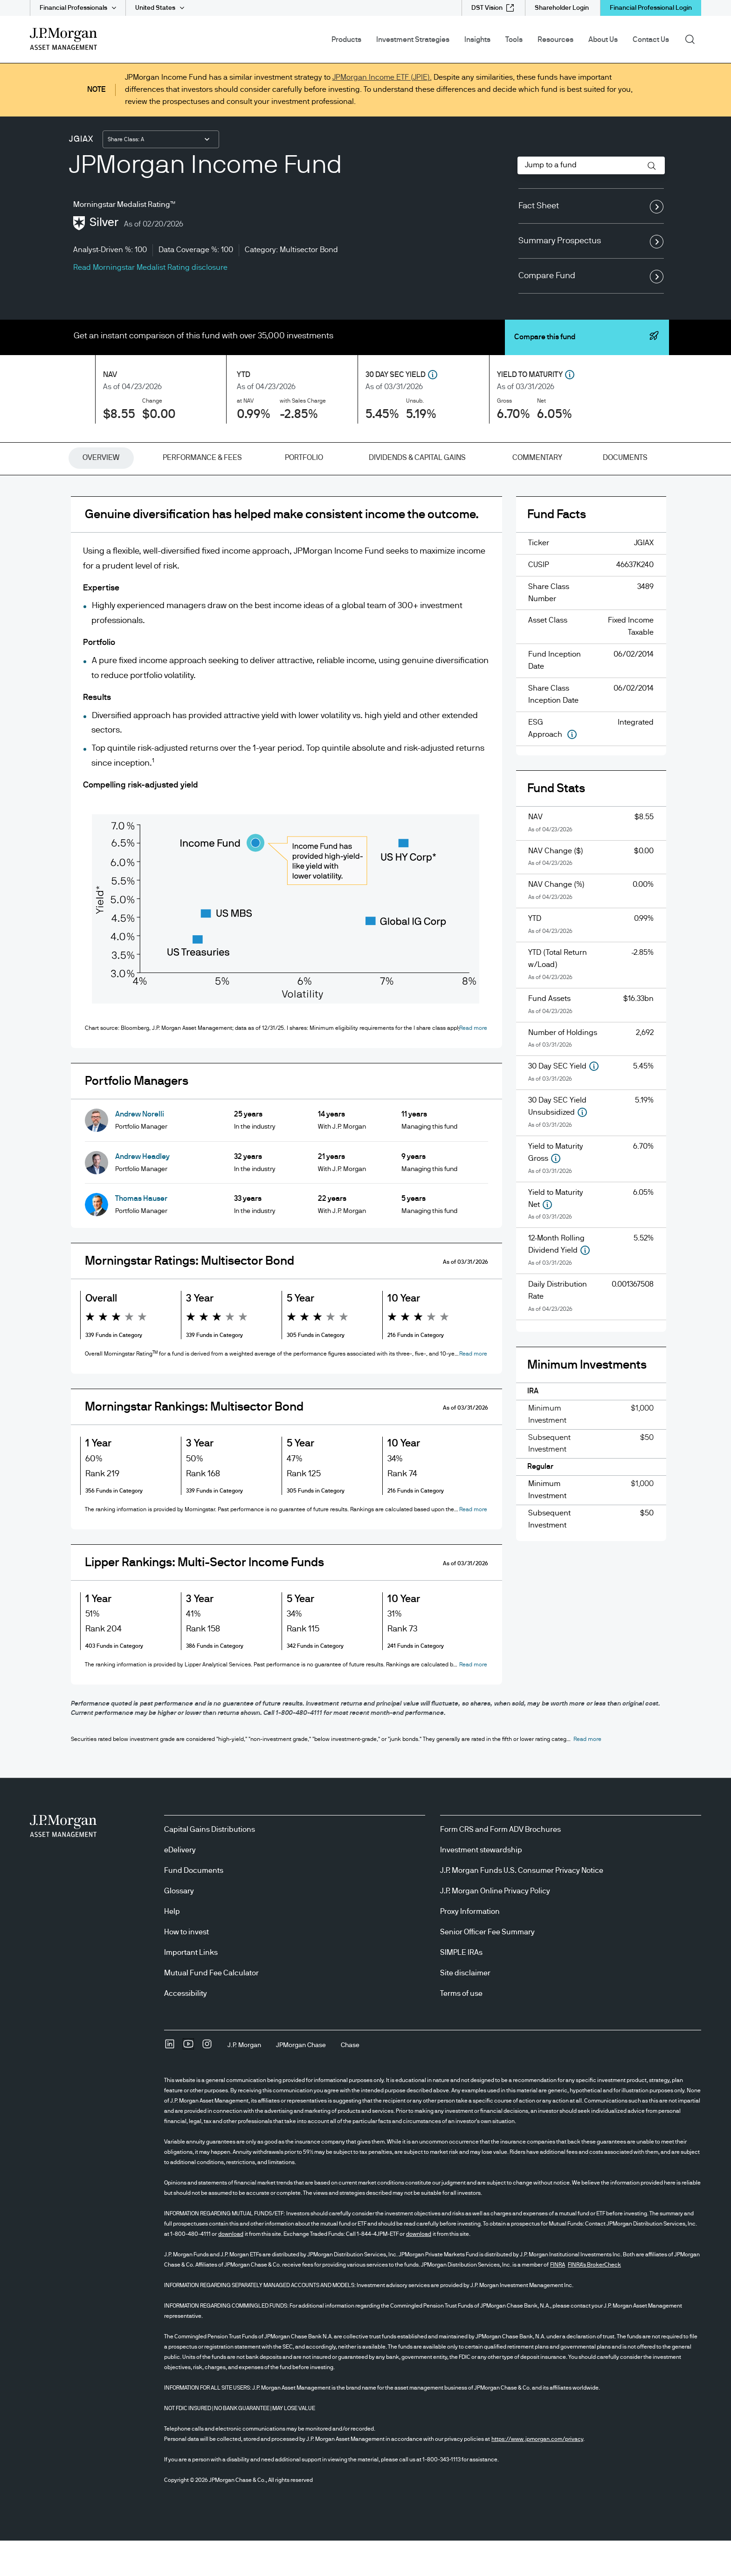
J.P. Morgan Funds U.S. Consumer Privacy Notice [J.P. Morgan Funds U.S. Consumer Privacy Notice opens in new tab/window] (521, 1906)
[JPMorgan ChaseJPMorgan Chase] (301, 2080)
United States (155, 8)
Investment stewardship (481, 1885)
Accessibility (185, 2029)
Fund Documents (193, 1906)
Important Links (191, 1988)
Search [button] (693, 38)
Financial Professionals (73, 8)
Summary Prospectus (591, 241)
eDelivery (180, 1885)
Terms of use (461, 2029)
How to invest (186, 1967)
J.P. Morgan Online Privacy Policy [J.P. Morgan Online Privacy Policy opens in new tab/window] (495, 1926)
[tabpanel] (365, 1115)
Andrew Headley (142, 1165)
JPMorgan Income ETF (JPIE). (382, 77)
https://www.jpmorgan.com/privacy (537, 2474)
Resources (555, 39)
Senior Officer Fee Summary (487, 1967)
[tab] (101, 458)
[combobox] (161, 139)
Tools (514, 39)
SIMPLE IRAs (461, 1988)
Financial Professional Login (651, 8)
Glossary (179, 1926)
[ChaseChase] (350, 2080)
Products (346, 39)
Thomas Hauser (141, 1207)
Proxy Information (470, 1947)
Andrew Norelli (139, 1123)
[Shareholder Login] (562, 8)
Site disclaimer (465, 2008)
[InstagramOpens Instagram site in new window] (207, 2082)
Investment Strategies (412, 39)
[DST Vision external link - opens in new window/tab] (492, 8)
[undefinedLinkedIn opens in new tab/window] (169, 2082)
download (230, 2269)
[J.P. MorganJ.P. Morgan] (244, 2080)
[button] (651, 165)
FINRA (557, 2300)
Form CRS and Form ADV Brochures (500, 1865)
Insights (477, 39)
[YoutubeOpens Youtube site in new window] (188, 2082)
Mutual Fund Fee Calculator (211, 2008)
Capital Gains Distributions (209, 1865)
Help (172, 1947)
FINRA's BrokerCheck (594, 2300)
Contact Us (651, 39)
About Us (603, 39)
